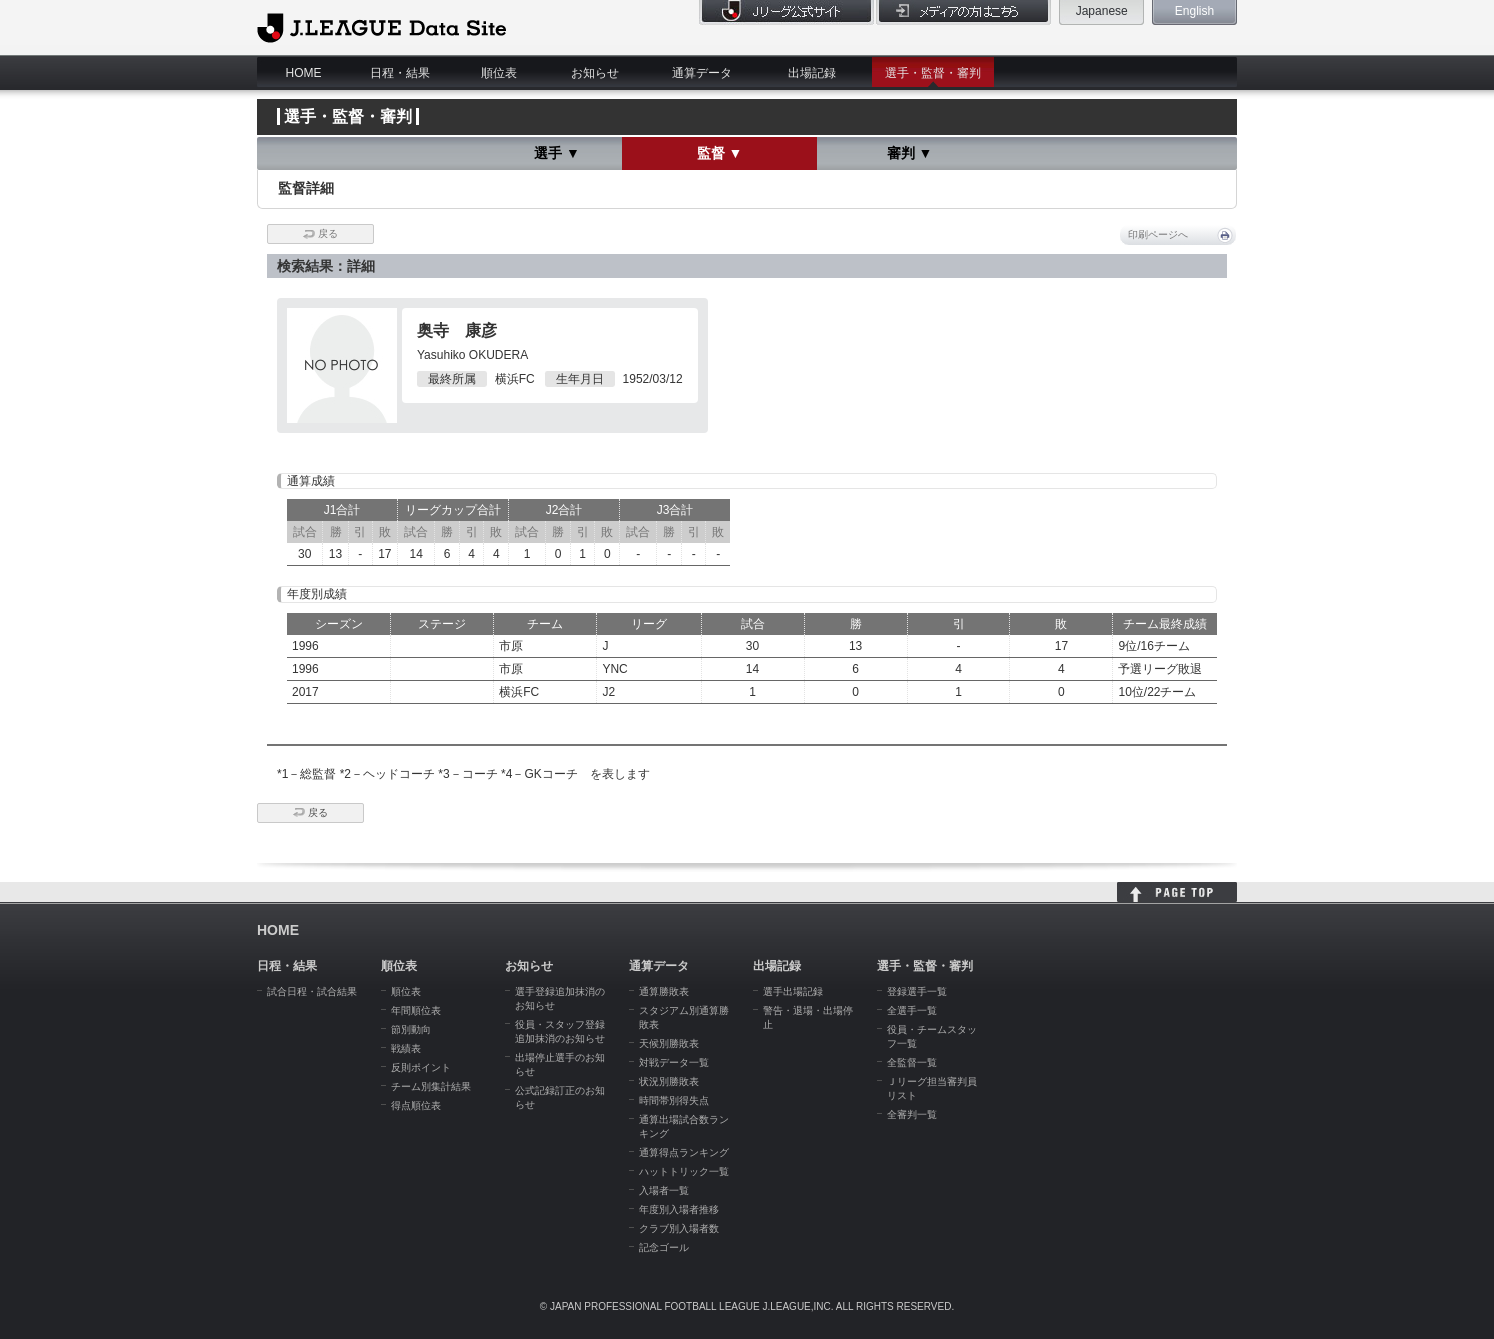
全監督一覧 (912, 1062)
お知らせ (595, 73)
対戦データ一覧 (674, 1062)
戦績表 (406, 1048)
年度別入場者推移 (679, 1209)
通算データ (702, 73)
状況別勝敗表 (669, 1081)
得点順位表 (416, 1105)
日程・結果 (400, 73)
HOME (304, 73)
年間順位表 (416, 1010)
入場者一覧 (664, 1190)
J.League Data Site (381, 27)
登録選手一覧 (917, 991)
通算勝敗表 (664, 991)
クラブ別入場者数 (679, 1228)
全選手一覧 (912, 1010)
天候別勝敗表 (669, 1043)
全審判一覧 (912, 1114)
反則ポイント (421, 1067)
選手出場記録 (793, 991)
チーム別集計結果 (431, 1086)
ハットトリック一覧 (684, 1171)
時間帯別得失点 (674, 1100)
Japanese (1102, 11)
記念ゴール (664, 1247)
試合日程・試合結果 (312, 991)
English (1194, 11)
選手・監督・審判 (933, 73)
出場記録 (812, 73)
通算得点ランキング (684, 1152)
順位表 (499, 73)
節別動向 (411, 1029)
